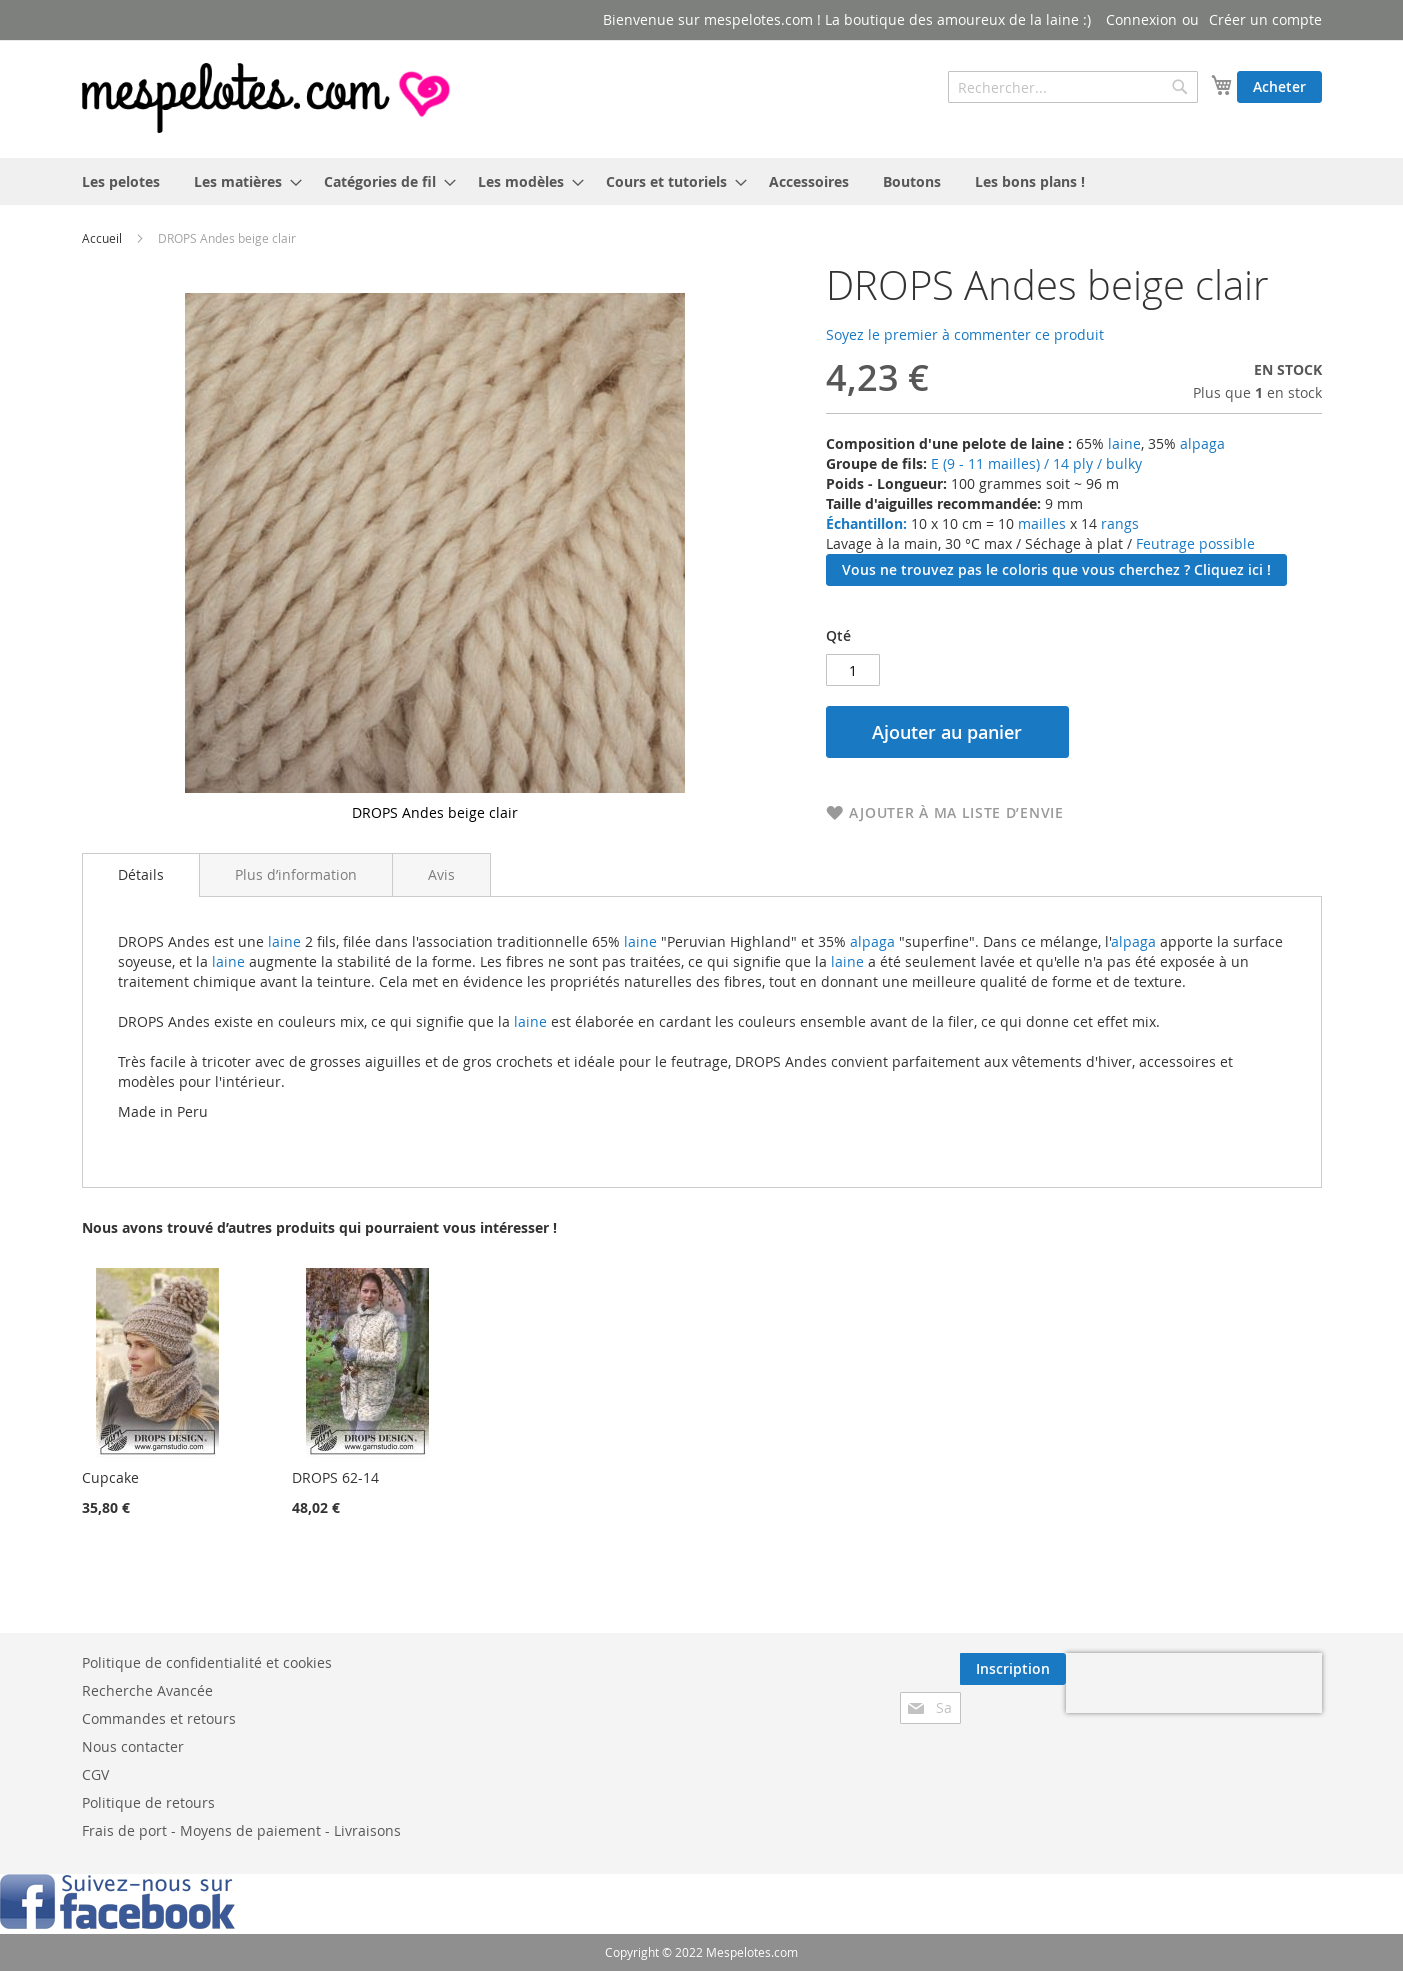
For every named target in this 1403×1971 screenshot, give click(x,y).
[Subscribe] (1013, 1669)
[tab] (141, 875)
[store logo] (268, 98)
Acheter (1279, 86)
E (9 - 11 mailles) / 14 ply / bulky (1036, 463)
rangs (1118, 523)
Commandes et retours (159, 1718)
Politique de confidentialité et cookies (207, 1662)
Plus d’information (296, 874)
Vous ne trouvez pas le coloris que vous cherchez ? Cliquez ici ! (1056, 569)
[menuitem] (121, 181)
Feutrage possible (1195, 543)
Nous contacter (133, 1746)
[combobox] (1073, 87)
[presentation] (1194, 1683)
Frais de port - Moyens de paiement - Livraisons (241, 1830)
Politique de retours (148, 1802)
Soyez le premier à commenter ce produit (965, 334)
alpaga (1202, 443)
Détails (141, 874)
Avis (441, 874)
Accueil (102, 238)
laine (1122, 443)
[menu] (702, 181)
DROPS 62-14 (335, 1477)
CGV (95, 1774)
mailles (1040, 523)
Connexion (1141, 19)
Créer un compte (1265, 19)
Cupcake (110, 1477)
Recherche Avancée (147, 1690)
